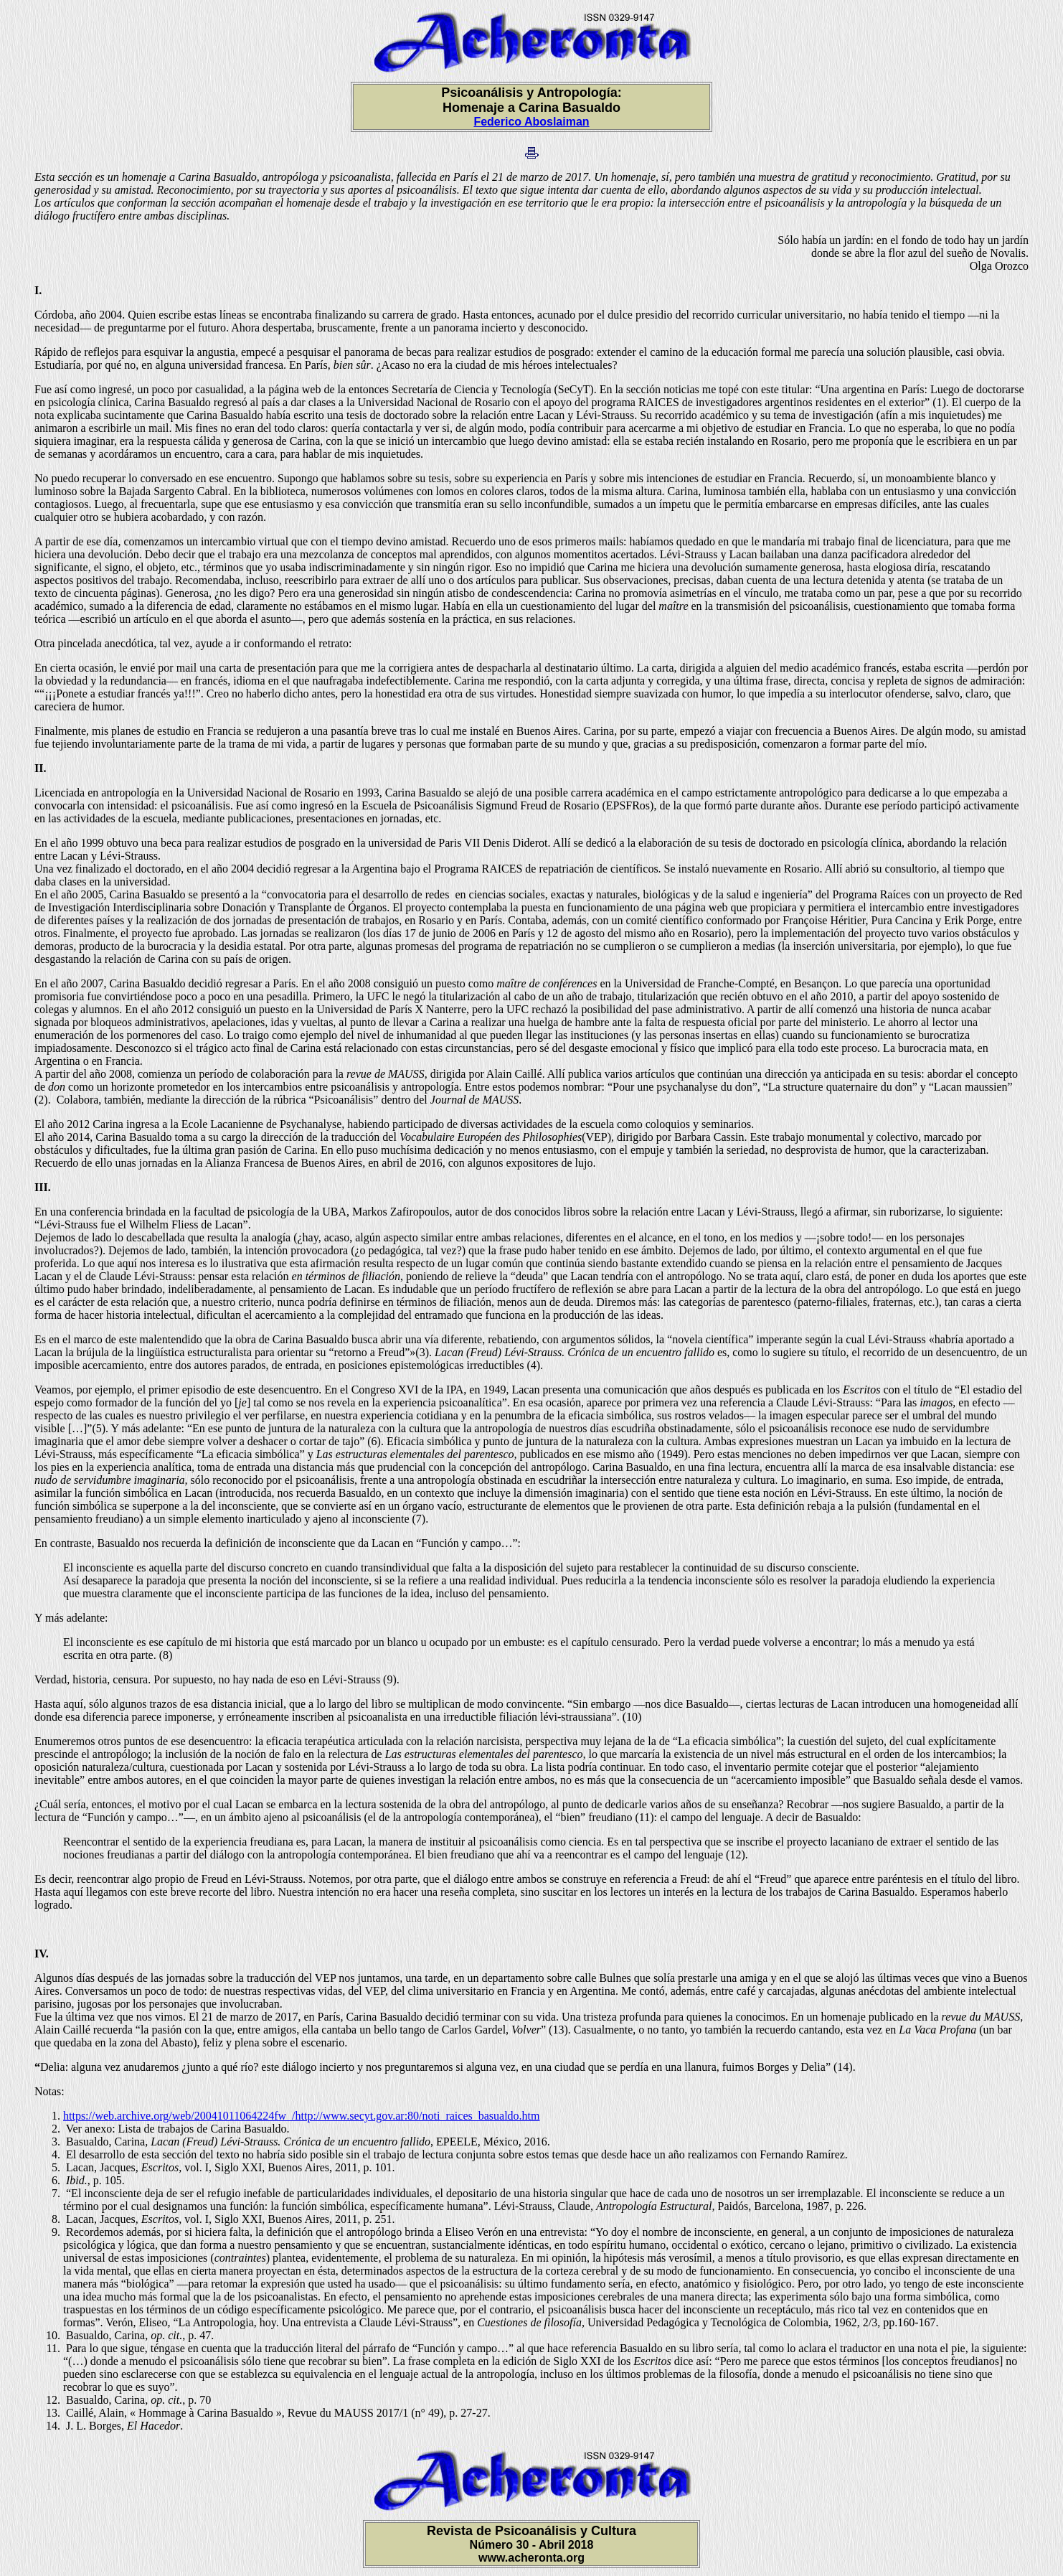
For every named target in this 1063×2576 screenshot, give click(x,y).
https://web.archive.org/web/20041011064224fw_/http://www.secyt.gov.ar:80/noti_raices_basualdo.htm (301, 2116)
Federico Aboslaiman (531, 122)
